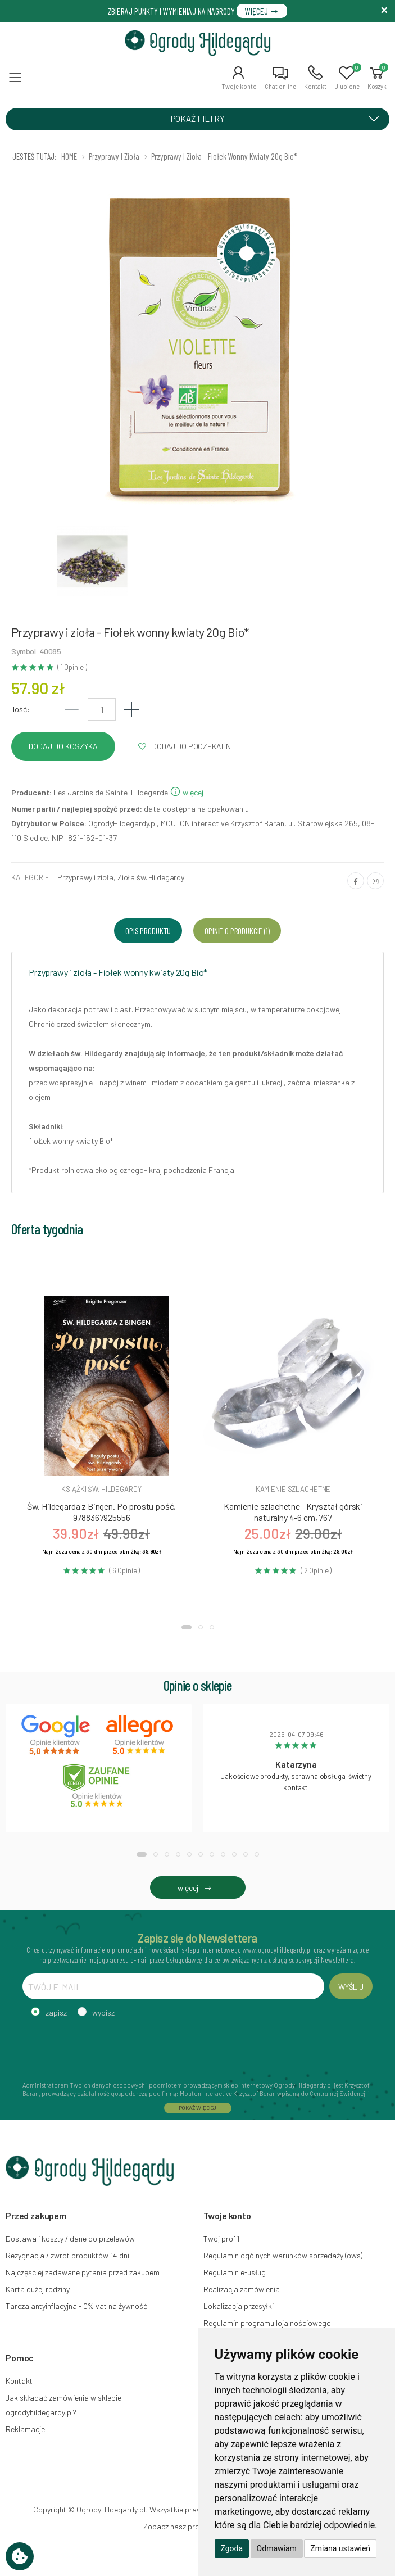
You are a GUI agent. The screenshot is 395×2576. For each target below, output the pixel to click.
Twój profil (221, 2238)
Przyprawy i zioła (85, 877)
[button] (239, 77)
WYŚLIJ (351, 1986)
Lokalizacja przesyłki (238, 2306)
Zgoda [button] (232, 2548)
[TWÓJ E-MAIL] (173, 1986)
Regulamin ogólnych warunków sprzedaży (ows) (282, 2255)
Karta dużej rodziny (38, 2289)
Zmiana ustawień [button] (340, 2548)
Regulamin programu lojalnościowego (267, 2323)
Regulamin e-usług (234, 2272)
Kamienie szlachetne (293, 1488)
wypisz (103, 2012)
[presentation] (107, 2048)
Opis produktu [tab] (148, 930)
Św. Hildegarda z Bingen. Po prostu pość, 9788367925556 (101, 1512)
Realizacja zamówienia (241, 2289)
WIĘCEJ (262, 11)
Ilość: (20, 709)
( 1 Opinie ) (72, 667)
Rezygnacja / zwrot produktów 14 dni (67, 2255)
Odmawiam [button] (277, 2548)
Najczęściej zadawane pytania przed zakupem (83, 2272)
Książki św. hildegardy (101, 1488)
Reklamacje (25, 2429)
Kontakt (19, 2380)
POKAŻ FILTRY (279, 118)
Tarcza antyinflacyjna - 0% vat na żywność (76, 2306)
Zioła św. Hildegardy (150, 877)
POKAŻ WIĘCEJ (198, 2107)
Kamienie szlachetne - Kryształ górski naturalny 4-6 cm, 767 (293, 1512)
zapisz (56, 2012)
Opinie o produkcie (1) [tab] (237, 930)
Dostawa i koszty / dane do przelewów (70, 2238)
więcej (186, 792)
